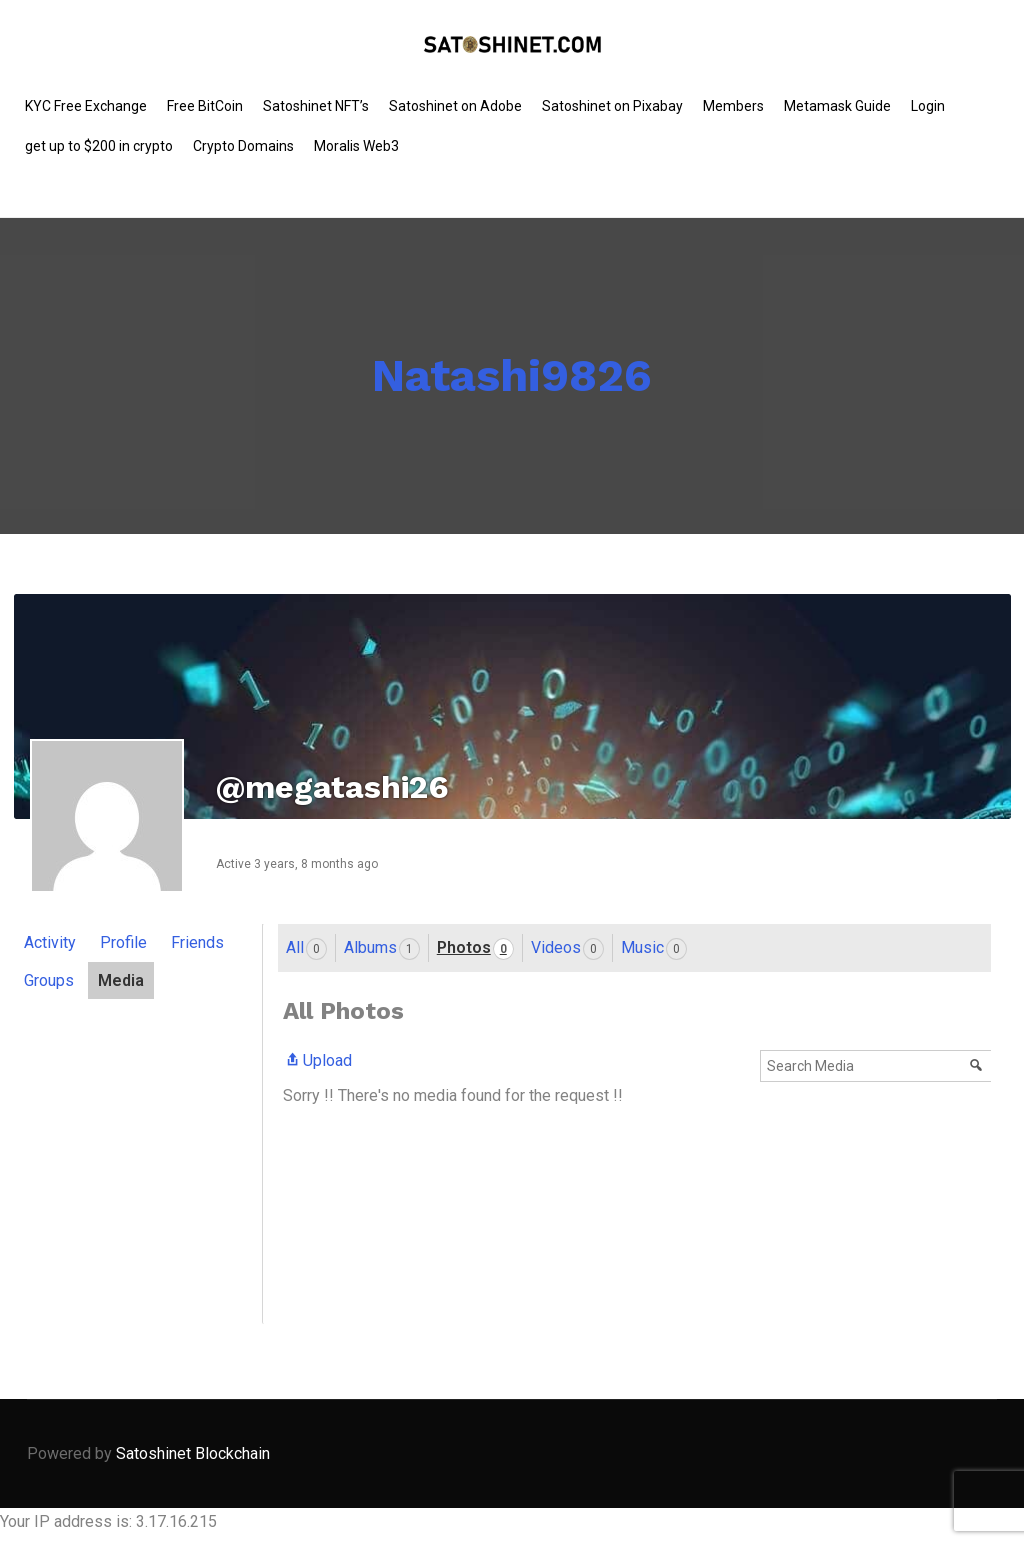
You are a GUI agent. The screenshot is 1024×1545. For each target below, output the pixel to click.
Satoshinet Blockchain (193, 1453)
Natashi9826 (512, 375)
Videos (567, 949)
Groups (49, 980)
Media (121, 980)
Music (654, 949)
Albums (382, 949)
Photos (475, 949)
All (306, 949)
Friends (197, 942)
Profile (123, 942)
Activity (50, 942)
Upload (317, 1060)
